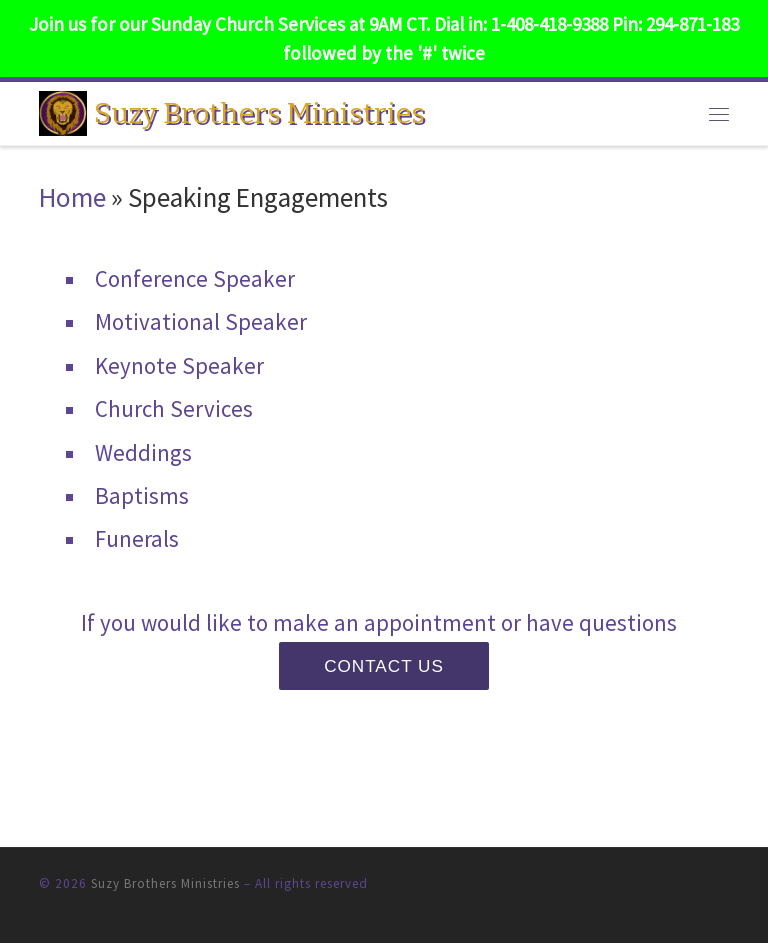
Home (72, 197)
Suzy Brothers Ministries (165, 883)
